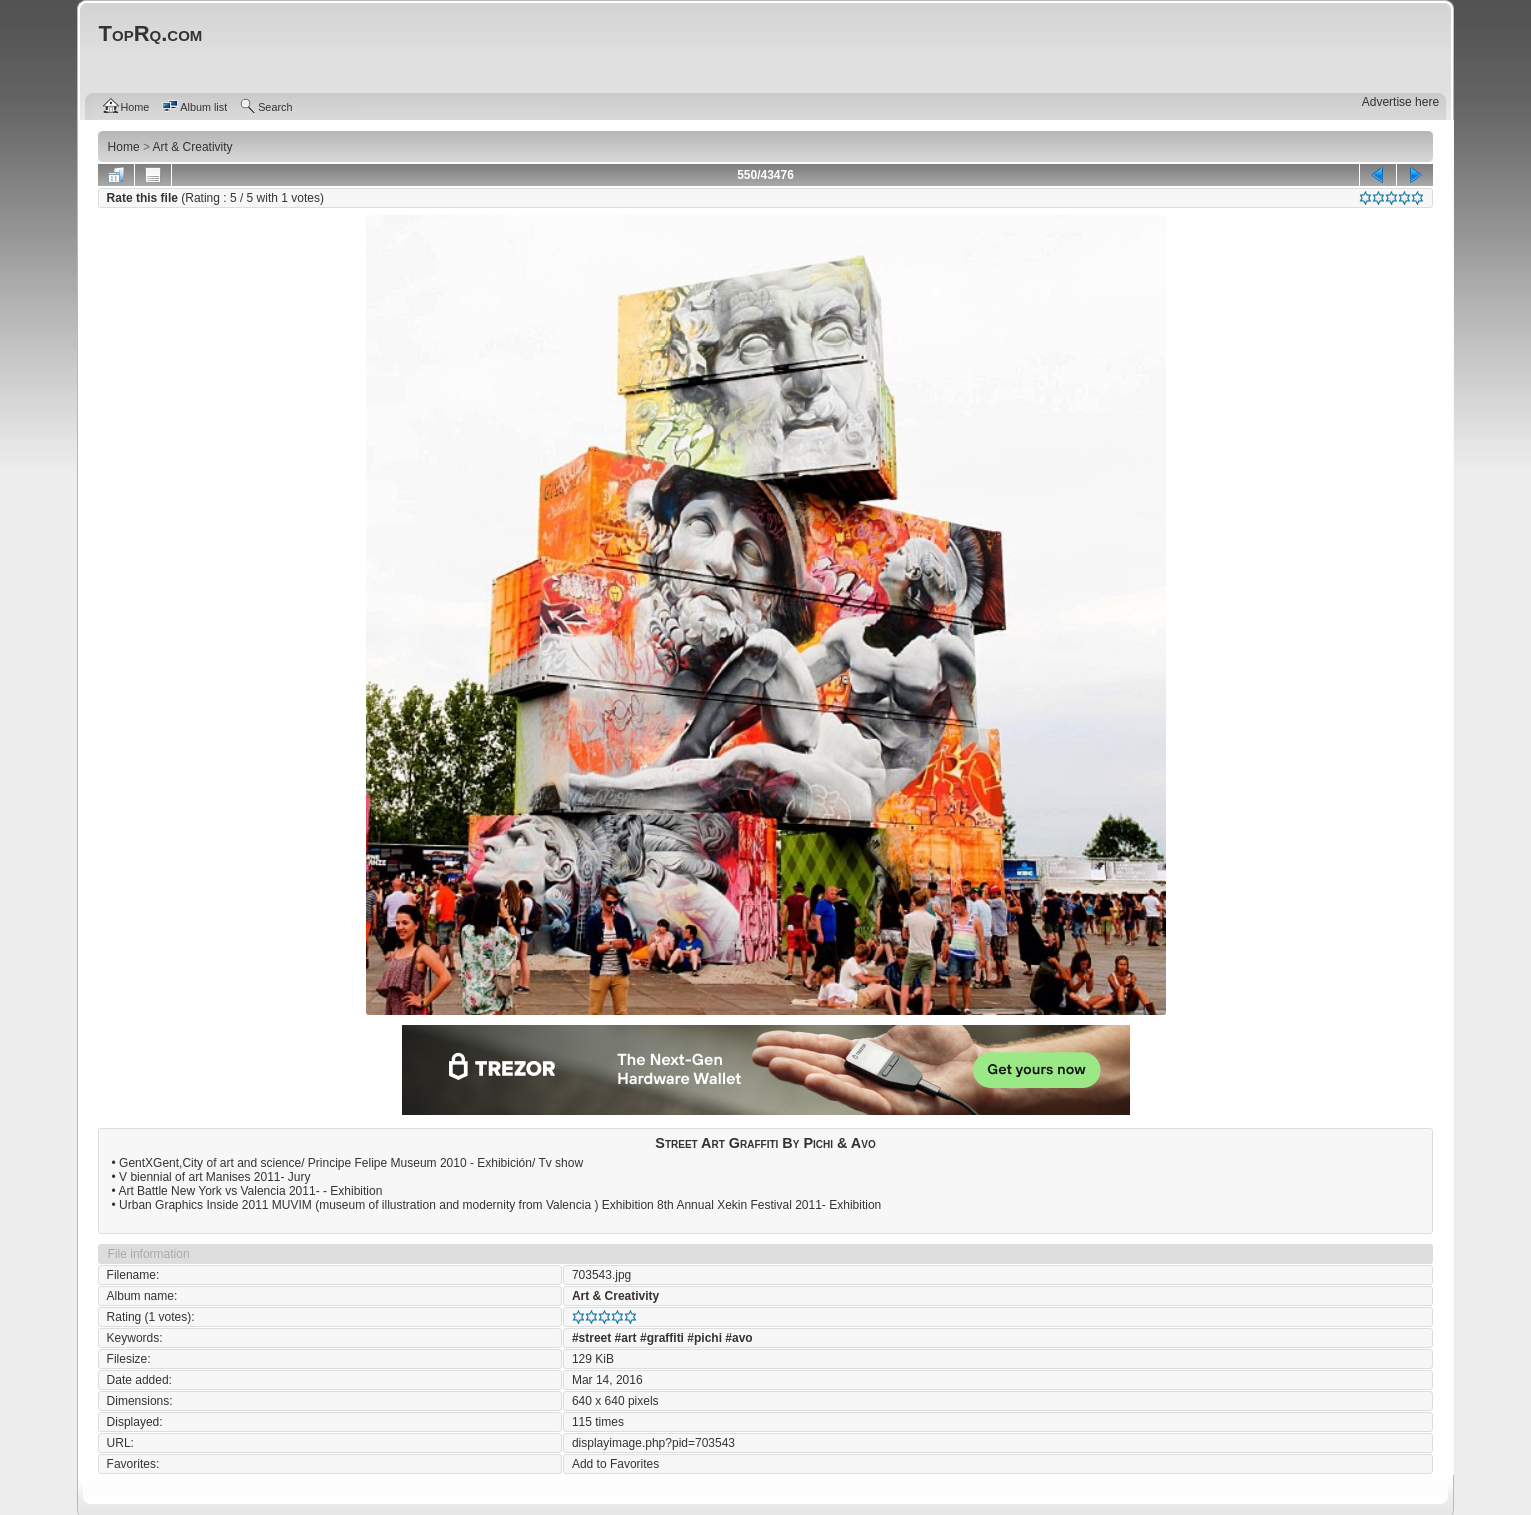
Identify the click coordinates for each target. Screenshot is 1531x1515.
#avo (738, 1338)
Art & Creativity (615, 1296)
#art (626, 1338)
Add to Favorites (615, 1464)
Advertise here (1400, 102)
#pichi (704, 1338)
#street (591, 1338)
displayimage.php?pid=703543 (653, 1443)
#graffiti (662, 1338)
